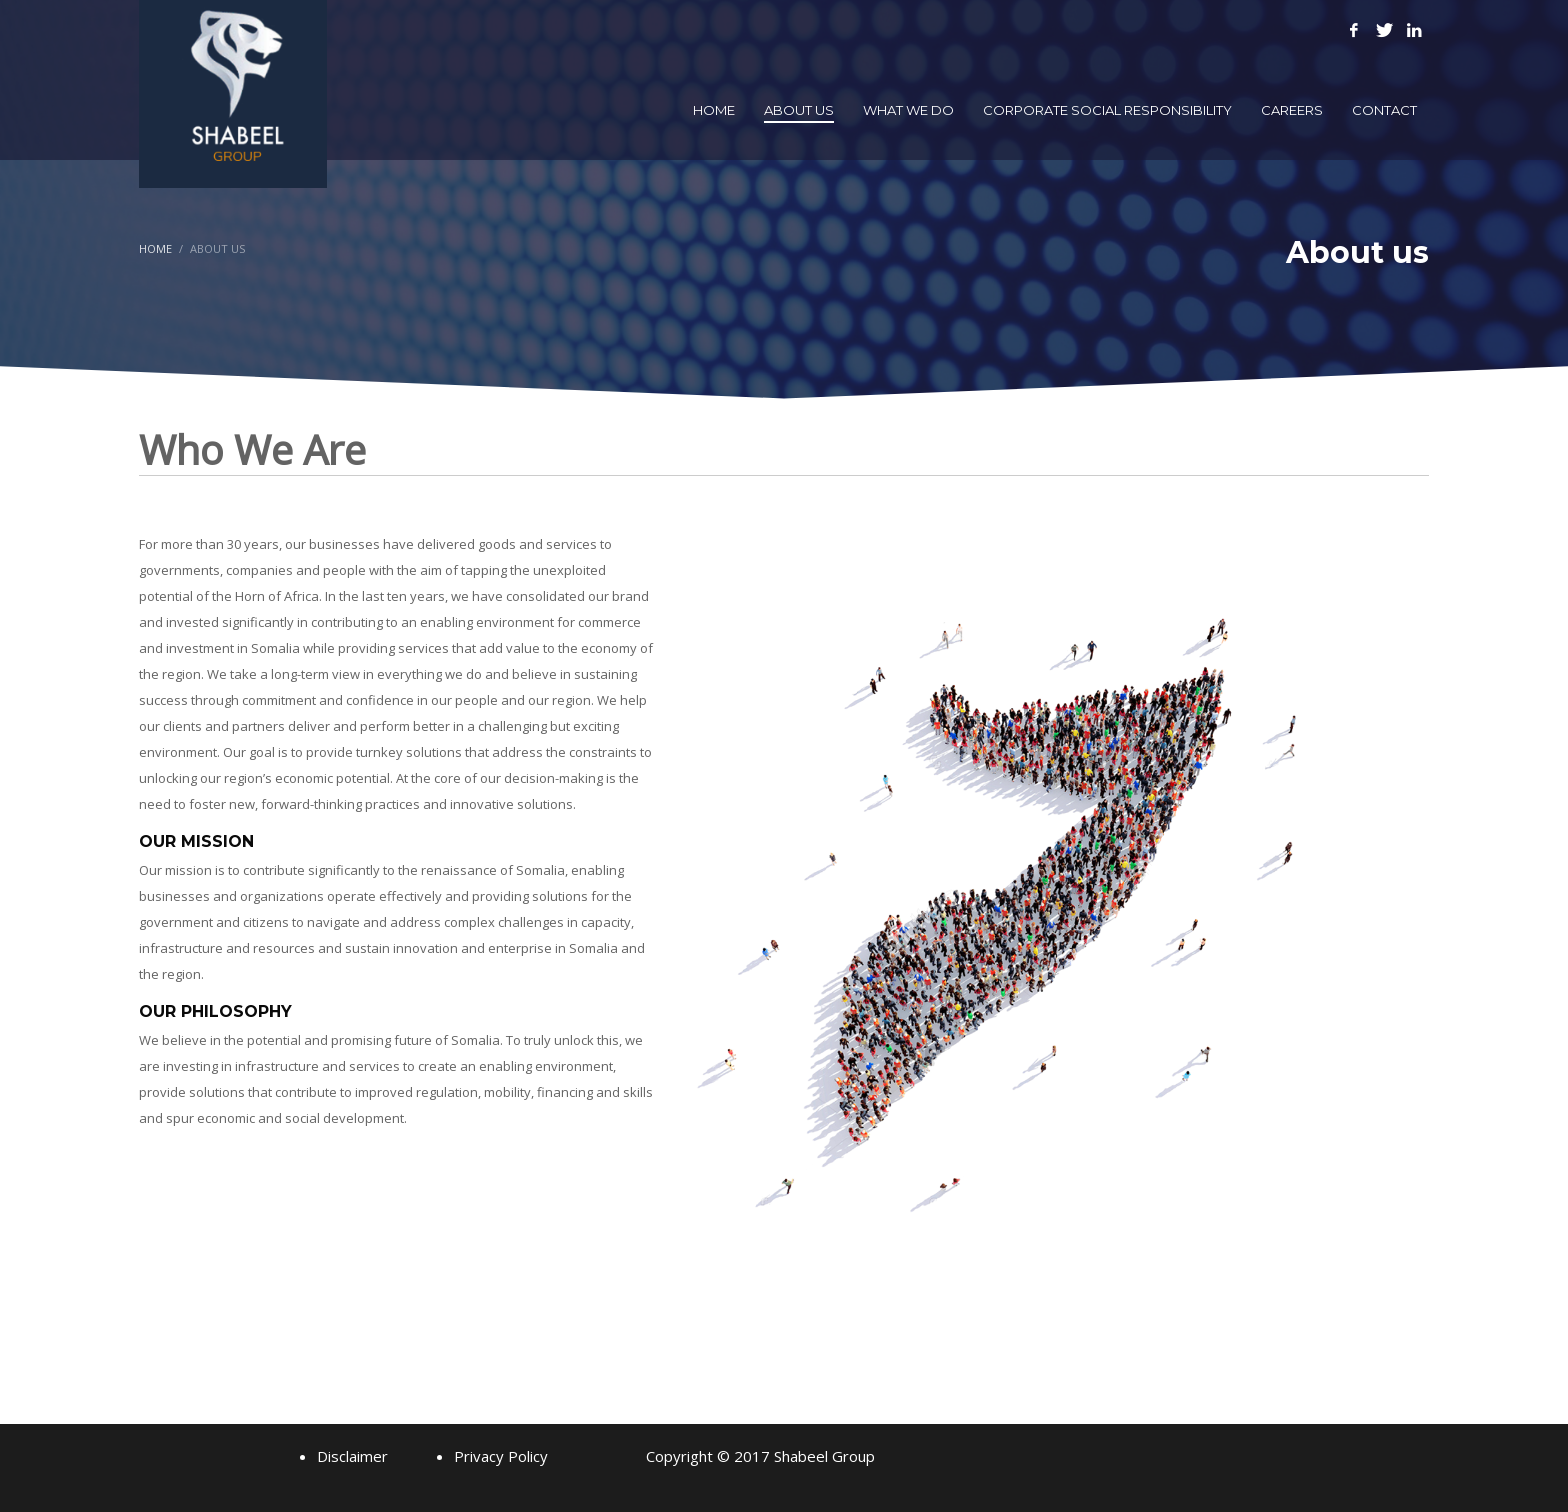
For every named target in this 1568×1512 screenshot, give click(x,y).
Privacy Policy (501, 1456)
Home (155, 248)
